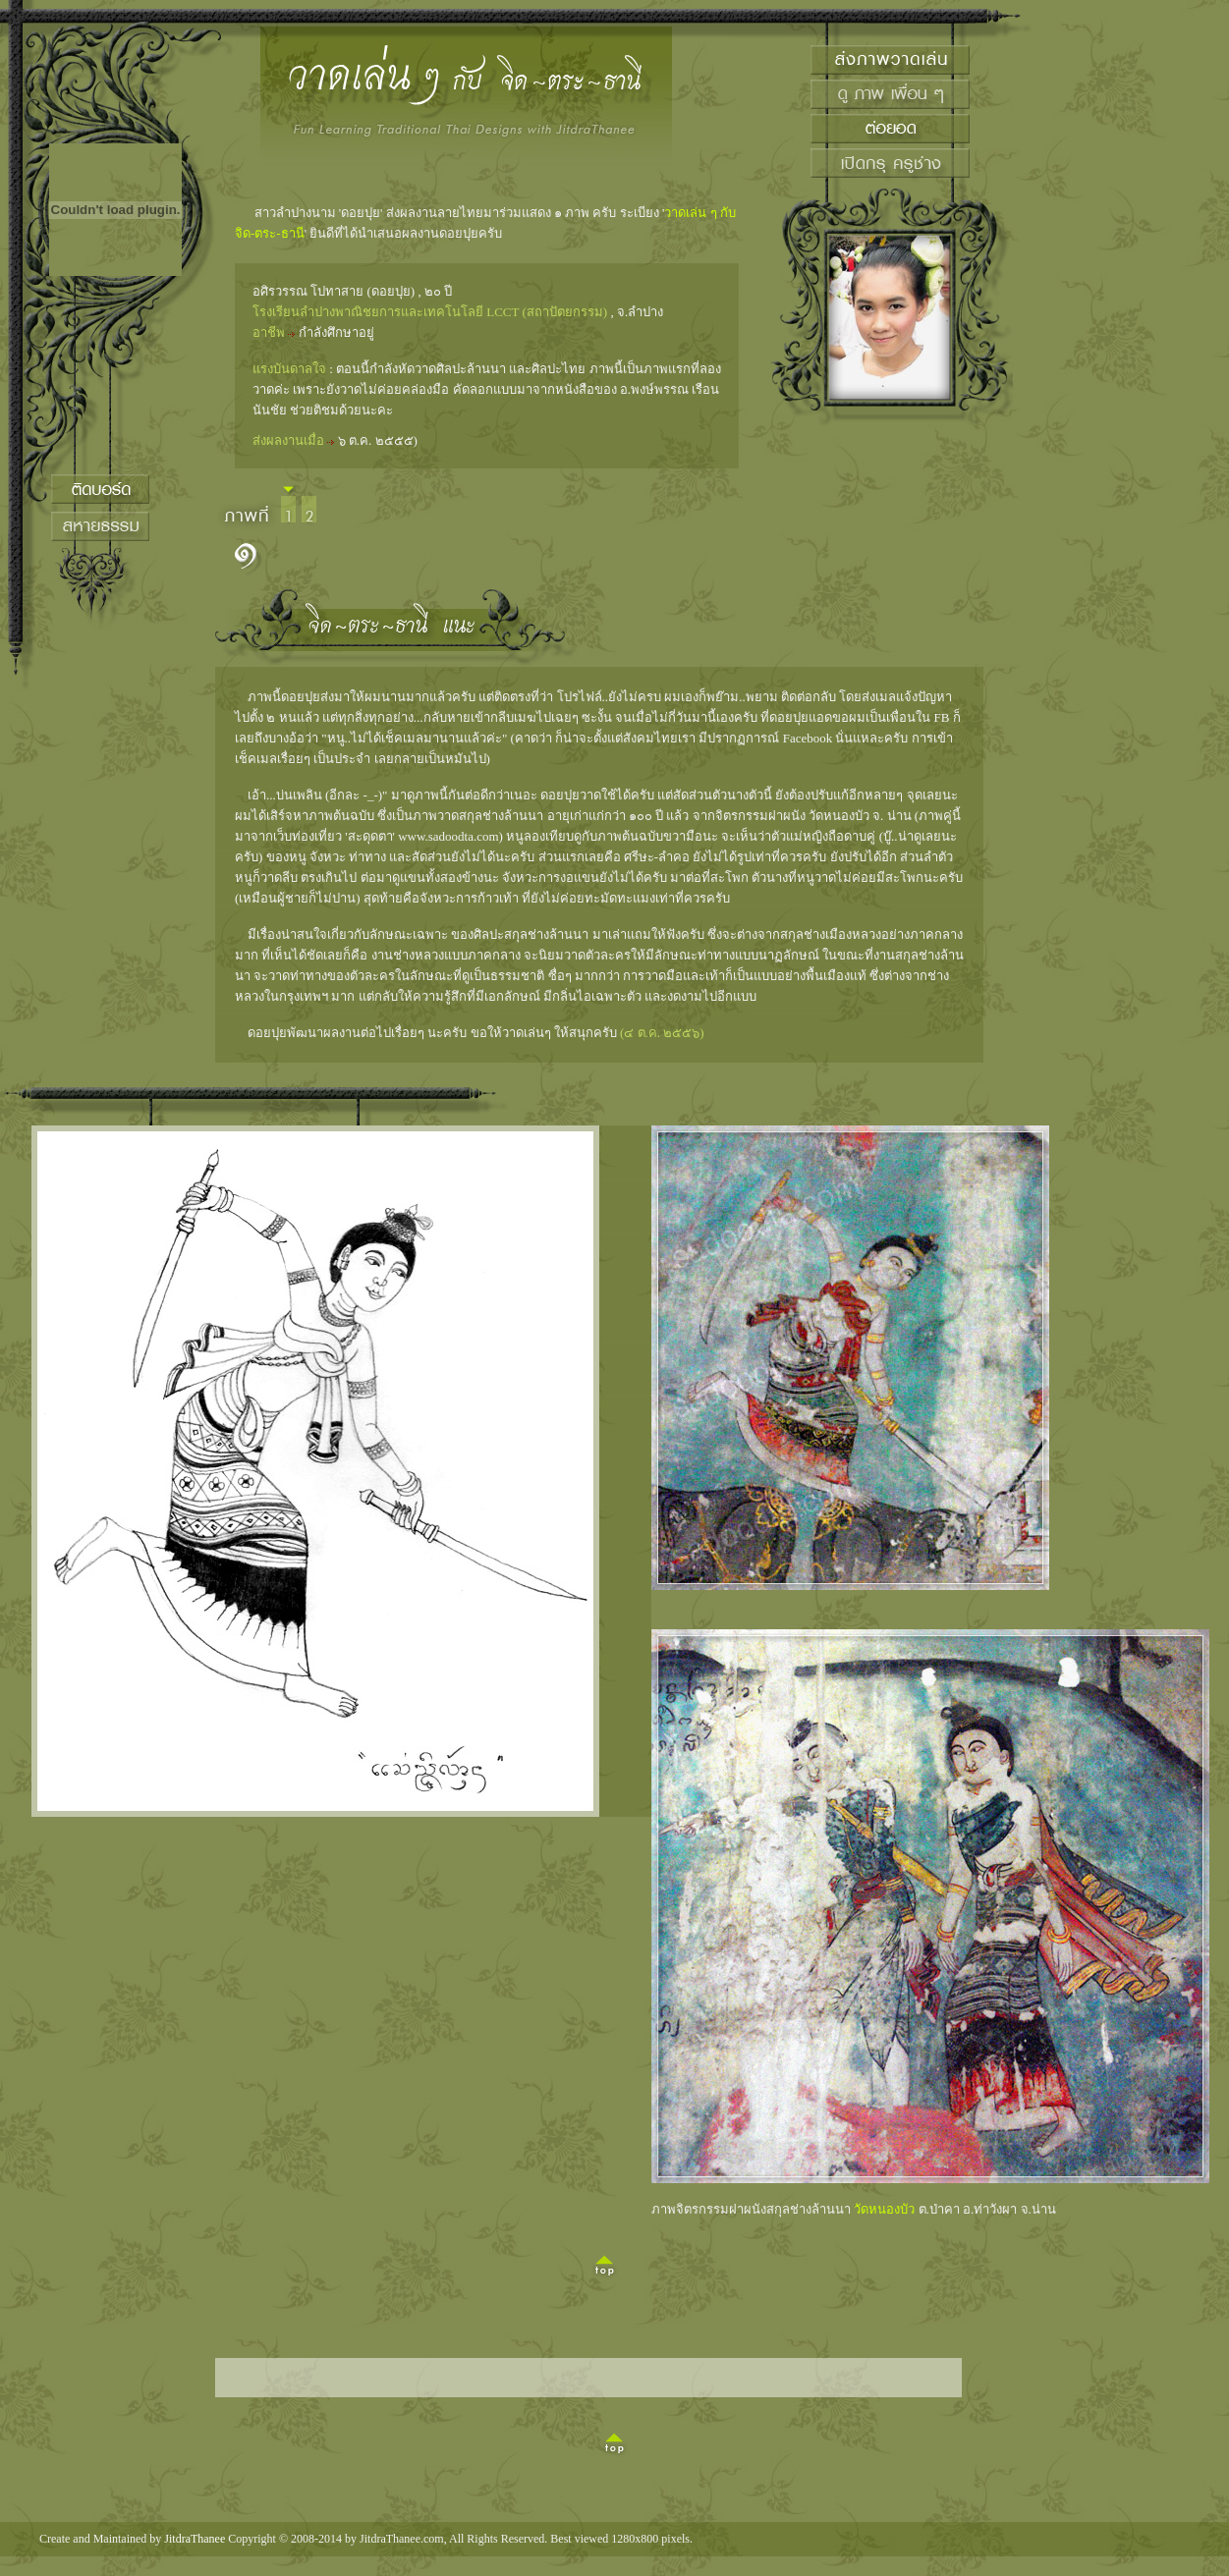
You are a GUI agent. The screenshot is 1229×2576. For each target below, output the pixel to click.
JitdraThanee (194, 2539)
